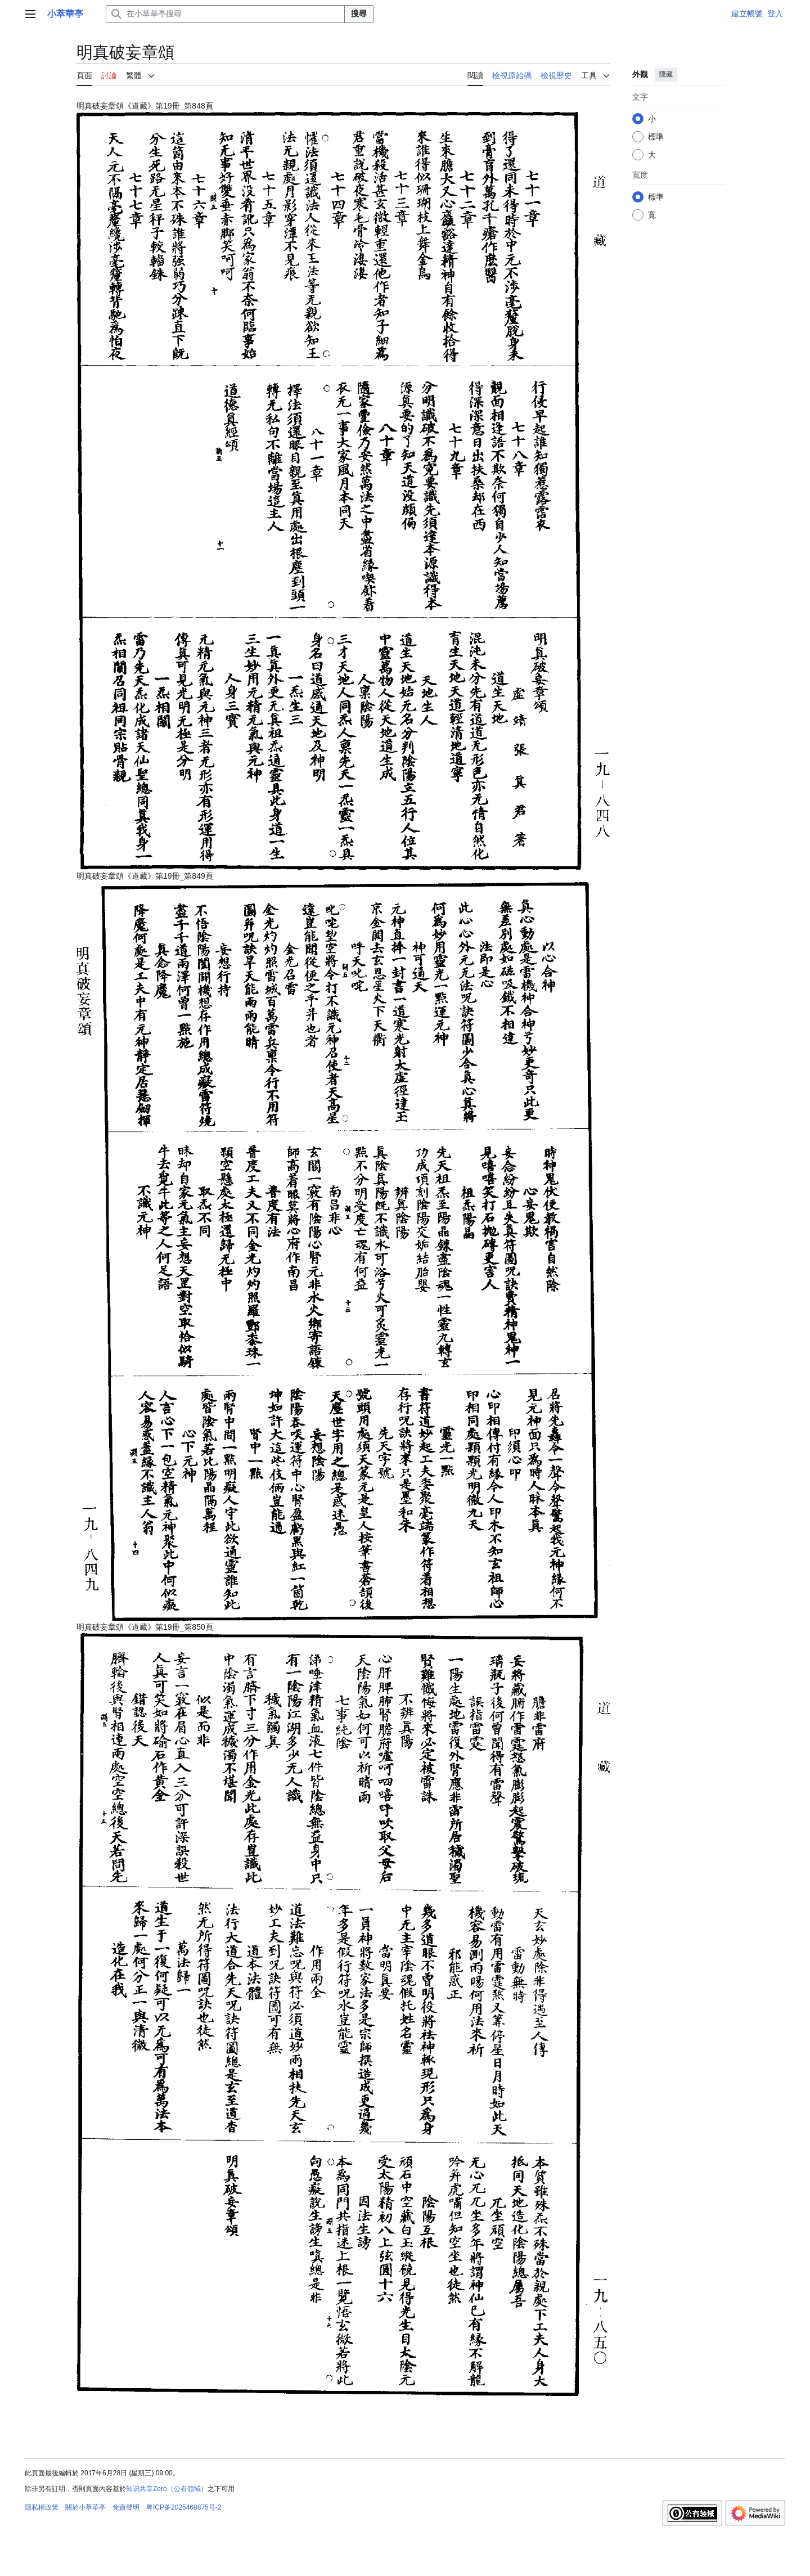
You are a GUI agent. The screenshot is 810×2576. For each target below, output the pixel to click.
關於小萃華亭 (85, 2507)
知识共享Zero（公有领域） (167, 2489)
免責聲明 (126, 2507)
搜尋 (359, 13)
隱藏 (666, 74)
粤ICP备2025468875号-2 (183, 2507)
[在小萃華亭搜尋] (225, 14)
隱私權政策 (41, 2507)
